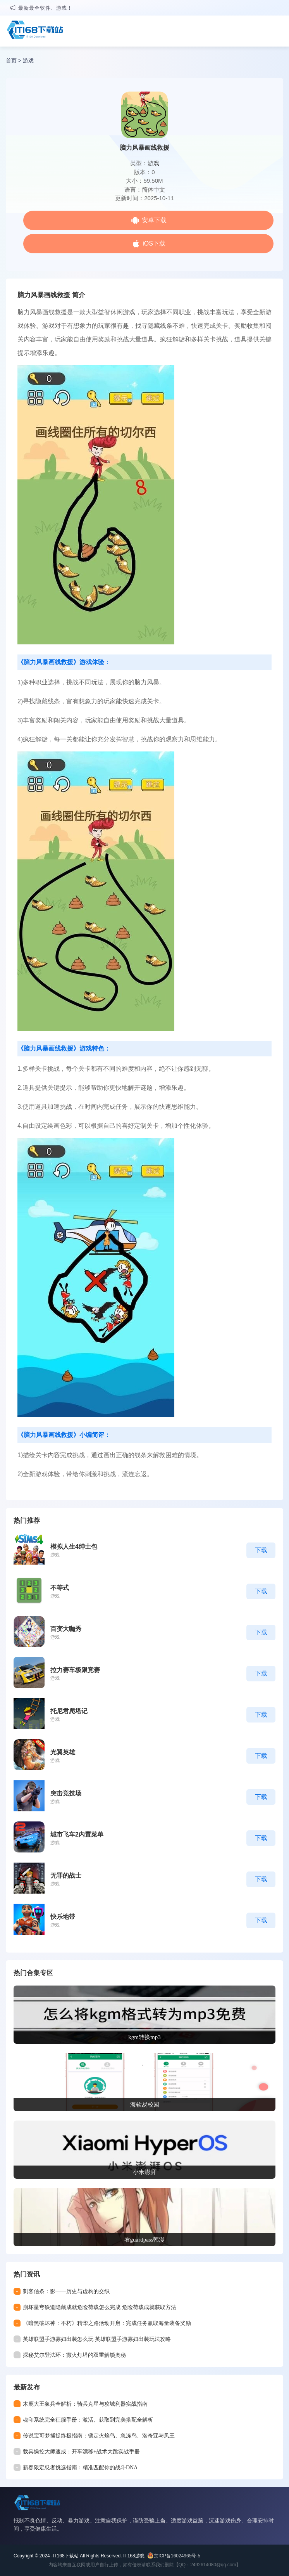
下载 (261, 1550)
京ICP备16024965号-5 (177, 2556)
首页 (11, 60)
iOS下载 (154, 243)
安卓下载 (154, 220)
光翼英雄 (62, 1752)
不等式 (59, 1587)
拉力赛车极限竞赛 (75, 1670)
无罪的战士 (65, 1875)
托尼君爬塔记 (69, 1711)
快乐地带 (62, 1916)
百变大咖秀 (65, 1629)
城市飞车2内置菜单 (76, 1834)
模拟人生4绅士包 (73, 1546)
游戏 (28, 60)
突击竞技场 (65, 1793)
